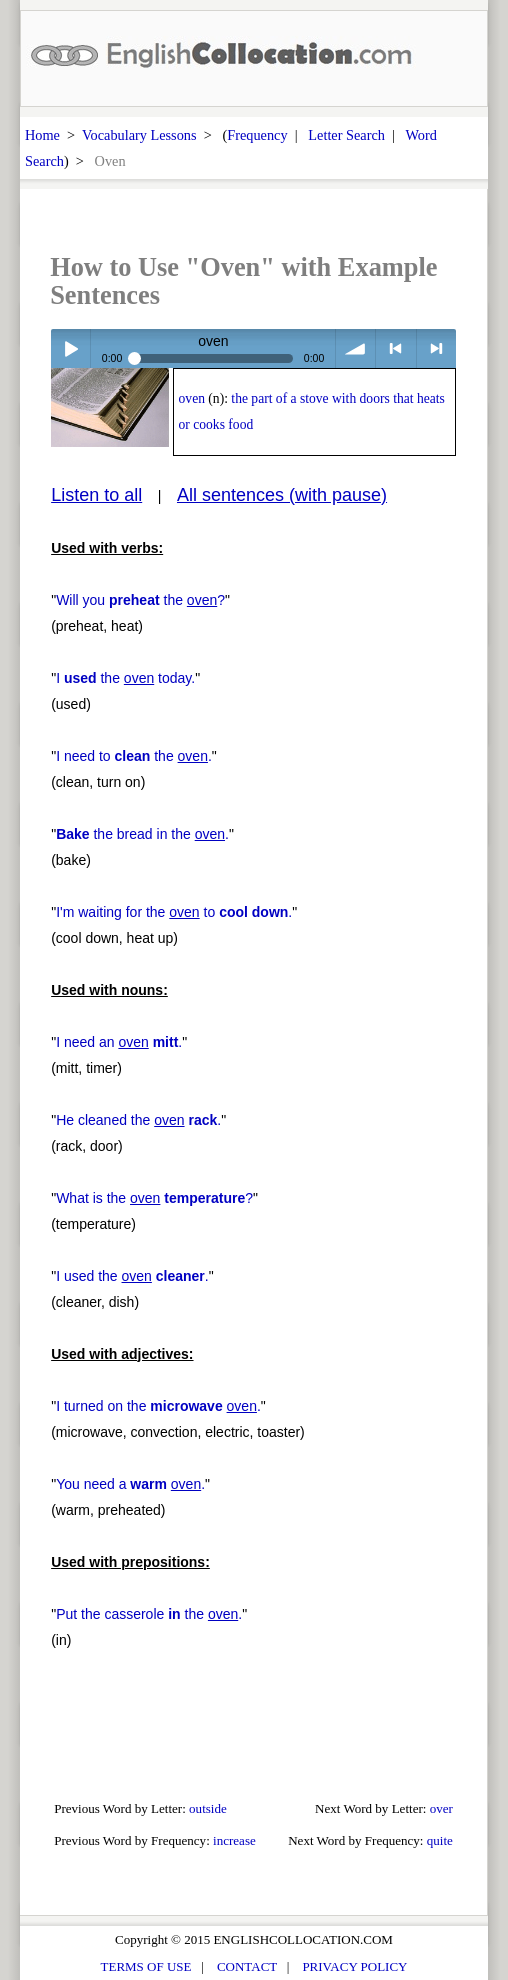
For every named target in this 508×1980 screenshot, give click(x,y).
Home (42, 135)
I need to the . (134, 756)
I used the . (132, 1276)
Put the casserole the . (149, 1614)
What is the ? (154, 1198)
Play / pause (70, 348)
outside (208, 1808)
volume (355, 348)
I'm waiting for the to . (174, 912)
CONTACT (247, 1966)
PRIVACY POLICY (354, 1966)
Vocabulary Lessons (139, 135)
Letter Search (346, 135)
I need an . (119, 1042)
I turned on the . (158, 1406)
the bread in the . (142, 834)
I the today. (125, 678)
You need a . (130, 1484)
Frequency (257, 135)
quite (440, 1840)
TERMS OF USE (146, 1966)
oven (192, 398)
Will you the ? (140, 600)
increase (234, 1840)
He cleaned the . (138, 1120)
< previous (395, 348)
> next (436, 348)
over (441, 1808)
